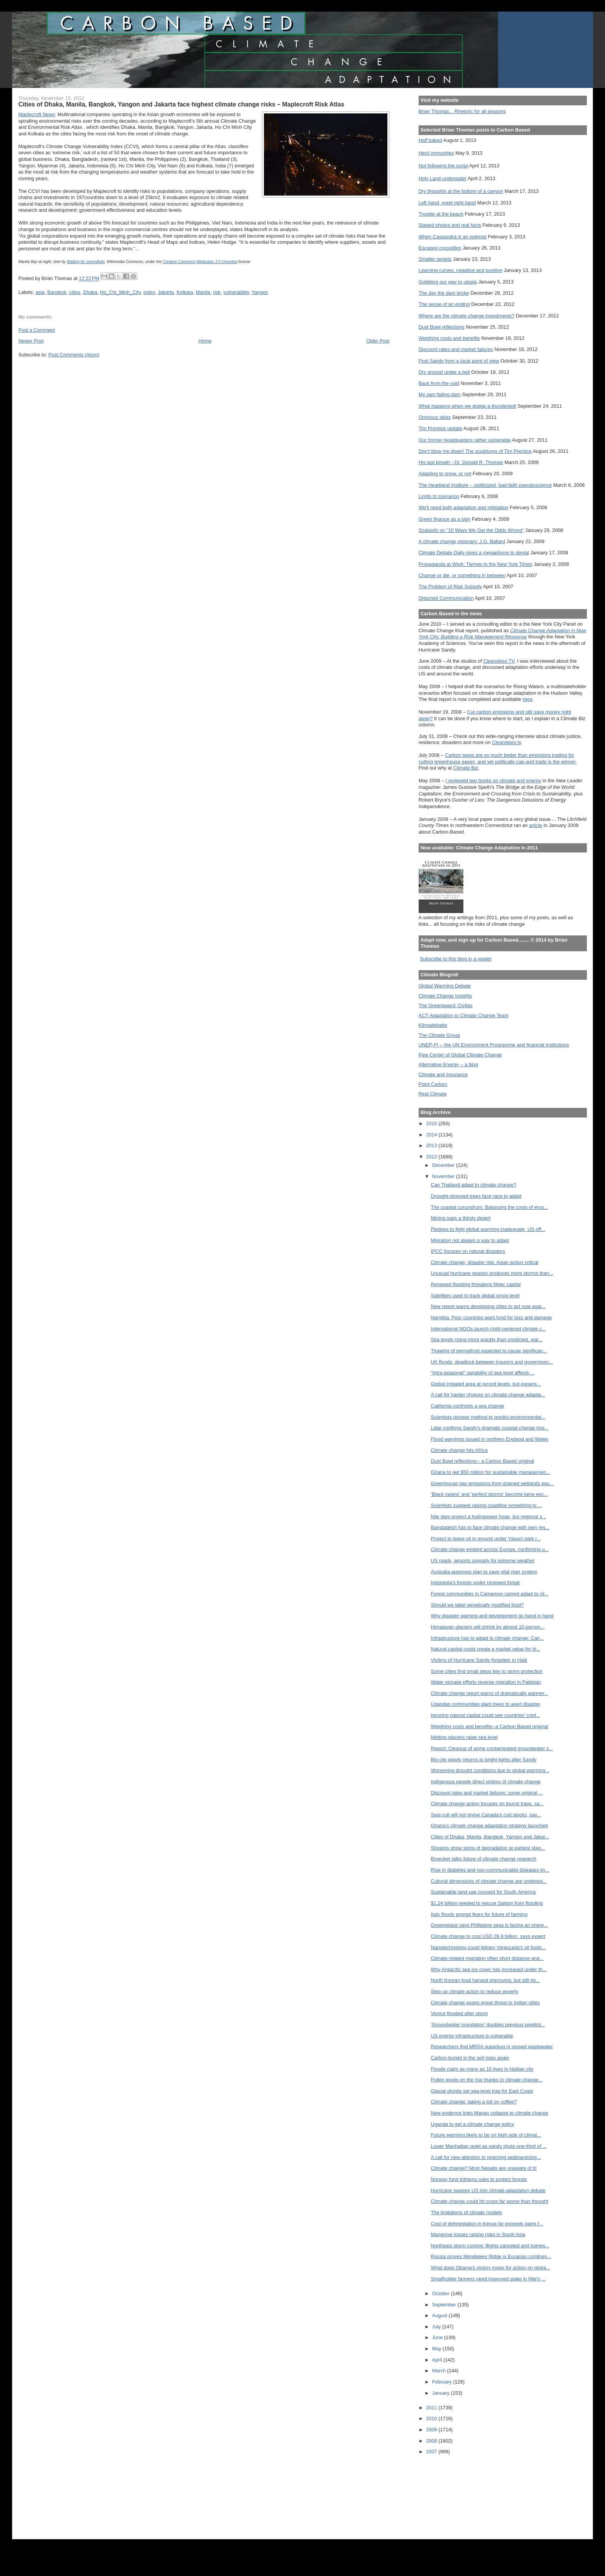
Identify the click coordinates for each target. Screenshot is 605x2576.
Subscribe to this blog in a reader (456, 959)
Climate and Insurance (443, 1074)
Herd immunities (436, 153)
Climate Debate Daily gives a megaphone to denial (474, 552)
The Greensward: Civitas (446, 1005)
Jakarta (166, 292)
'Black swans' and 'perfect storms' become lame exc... (489, 1494)
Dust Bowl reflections (442, 327)
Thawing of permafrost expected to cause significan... (489, 1351)
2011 (432, 2408)
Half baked (430, 140)
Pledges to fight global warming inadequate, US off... (488, 1229)
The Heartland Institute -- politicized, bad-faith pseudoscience (485, 485)
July (437, 2327)
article (535, 825)
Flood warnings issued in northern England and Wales (490, 1439)
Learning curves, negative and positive (460, 270)
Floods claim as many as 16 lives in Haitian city (482, 2069)
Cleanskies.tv (506, 742)
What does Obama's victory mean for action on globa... (491, 2267)
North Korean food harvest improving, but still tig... (485, 1980)
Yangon (260, 292)
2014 (432, 1135)
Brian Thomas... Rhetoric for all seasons (462, 111)
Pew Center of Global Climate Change (460, 1055)
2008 (432, 2441)
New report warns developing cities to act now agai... (488, 1306)
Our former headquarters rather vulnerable (465, 440)
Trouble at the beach (441, 214)
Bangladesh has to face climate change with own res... (490, 1527)
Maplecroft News (36, 114)
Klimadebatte (433, 1025)
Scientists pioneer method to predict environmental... (488, 1417)
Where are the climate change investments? (466, 316)
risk (217, 292)
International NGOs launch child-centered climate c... (488, 1329)
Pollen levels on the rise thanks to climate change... (487, 2080)
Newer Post (31, 341)
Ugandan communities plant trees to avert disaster (486, 1704)
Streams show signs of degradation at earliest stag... (488, 1848)
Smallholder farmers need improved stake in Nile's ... (488, 2279)
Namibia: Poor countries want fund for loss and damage (491, 1317)
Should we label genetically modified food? (477, 1605)
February (442, 2382)
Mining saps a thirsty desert (461, 1218)
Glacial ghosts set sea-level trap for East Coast (482, 2091)
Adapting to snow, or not (445, 473)
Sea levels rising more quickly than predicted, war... (487, 1339)
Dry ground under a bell (444, 372)
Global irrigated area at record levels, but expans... (486, 1384)
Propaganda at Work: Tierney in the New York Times (475, 564)
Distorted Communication (446, 598)
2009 (432, 2430)
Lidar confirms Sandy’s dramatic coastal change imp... (490, 1428)
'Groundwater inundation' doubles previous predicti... (488, 2024)
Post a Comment (36, 330)
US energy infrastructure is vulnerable (472, 2036)
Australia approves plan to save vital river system (484, 1572)
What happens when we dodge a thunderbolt (467, 406)
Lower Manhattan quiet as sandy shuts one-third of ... (489, 2146)
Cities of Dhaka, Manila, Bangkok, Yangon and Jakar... (490, 1837)
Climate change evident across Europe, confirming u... (490, 1549)
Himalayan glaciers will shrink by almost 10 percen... (488, 1627)
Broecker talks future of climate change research (483, 1859)
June (438, 2337)
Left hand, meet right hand (447, 203)
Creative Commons (179, 262)
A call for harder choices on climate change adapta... (488, 1395)
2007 (432, 2451)
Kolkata (185, 292)
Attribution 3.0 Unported (217, 262)
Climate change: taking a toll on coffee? (474, 2102)
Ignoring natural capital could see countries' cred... (485, 1715)
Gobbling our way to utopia (448, 282)
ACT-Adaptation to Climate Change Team (464, 1015)
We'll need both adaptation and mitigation (464, 507)
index (149, 292)
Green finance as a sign (445, 519)
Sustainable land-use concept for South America (483, 1892)
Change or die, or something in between (462, 575)
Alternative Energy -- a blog (448, 1064)
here (527, 699)
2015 (432, 1123)
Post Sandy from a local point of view (459, 361)
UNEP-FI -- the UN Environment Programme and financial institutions (494, 1045)
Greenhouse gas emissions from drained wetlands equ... (492, 1483)
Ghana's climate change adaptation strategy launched (489, 1825)
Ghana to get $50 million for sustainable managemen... (490, 1472)
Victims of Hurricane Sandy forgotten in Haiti (479, 1660)
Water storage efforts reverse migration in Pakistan (486, 1682)
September (445, 2305)
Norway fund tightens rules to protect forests (479, 2179)
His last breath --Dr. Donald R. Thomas (461, 462)
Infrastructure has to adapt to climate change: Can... (487, 1638)
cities (74, 292)
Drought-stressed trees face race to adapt (476, 1196)
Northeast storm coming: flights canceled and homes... (490, 2246)
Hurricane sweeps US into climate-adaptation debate (488, 2190)
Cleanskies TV (498, 661)
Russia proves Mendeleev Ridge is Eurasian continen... (491, 2256)
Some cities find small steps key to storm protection (486, 1671)
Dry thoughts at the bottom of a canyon (461, 191)
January (441, 2393)
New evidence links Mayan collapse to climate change (489, 2113)
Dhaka (90, 292)
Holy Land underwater (443, 178)
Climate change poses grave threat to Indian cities (485, 2002)
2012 (432, 1157)
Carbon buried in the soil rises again (470, 2058)
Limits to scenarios (439, 496)
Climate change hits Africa (459, 1450)
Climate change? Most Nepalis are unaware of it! (484, 2168)
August (440, 2315)
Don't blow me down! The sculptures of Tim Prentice (475, 451)
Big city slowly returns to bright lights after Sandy (484, 1759)
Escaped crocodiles (440, 248)
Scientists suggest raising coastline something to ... (486, 1505)
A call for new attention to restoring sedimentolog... (486, 2157)
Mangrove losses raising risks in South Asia (478, 2234)
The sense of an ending (444, 304)
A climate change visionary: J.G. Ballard (462, 541)
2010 (432, 2418)
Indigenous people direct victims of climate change (486, 1781)
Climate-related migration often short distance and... (487, 1958)
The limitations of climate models (466, 2212)
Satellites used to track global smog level (475, 1295)
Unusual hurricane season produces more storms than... (492, 1273)
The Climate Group (439, 1035)
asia (39, 292)
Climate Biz (465, 768)
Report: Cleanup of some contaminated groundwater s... (492, 1748)
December (444, 1165)
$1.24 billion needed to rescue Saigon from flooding (487, 1903)
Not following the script (443, 166)
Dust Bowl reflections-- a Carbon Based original (482, 1461)
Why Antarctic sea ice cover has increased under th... (489, 1969)
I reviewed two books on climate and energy (493, 780)
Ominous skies (435, 417)
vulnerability (236, 292)
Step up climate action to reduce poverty (475, 1991)
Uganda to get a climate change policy (472, 2124)
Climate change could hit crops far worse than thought (489, 2201)
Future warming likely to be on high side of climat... (486, 2135)
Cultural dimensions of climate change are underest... (489, 1881)
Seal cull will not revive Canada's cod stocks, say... (486, 1815)
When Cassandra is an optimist (453, 237)
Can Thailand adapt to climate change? (473, 1185)
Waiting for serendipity (86, 262)
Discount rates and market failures (456, 349)
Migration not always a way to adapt (470, 1240)
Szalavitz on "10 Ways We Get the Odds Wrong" (471, 530)
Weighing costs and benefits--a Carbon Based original (489, 1726)
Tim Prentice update (440, 428)
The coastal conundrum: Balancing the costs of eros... (489, 1207)
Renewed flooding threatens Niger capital (476, 1284)
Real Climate (433, 1094)
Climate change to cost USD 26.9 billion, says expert (488, 1936)
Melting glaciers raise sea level (464, 1737)
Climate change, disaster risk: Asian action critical (485, 1262)
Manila (203, 292)
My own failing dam (440, 394)
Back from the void (439, 383)
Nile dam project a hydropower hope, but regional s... (488, 1516)
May (437, 2348)
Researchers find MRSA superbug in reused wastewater (492, 2046)
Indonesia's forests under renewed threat (475, 1582)
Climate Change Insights (445, 996)
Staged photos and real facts (450, 225)
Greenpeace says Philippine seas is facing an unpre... (489, 1925)
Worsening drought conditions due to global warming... (490, 1770)
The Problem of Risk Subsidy (450, 586)
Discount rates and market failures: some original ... (487, 1793)
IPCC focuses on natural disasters (468, 1251)
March (439, 2370)
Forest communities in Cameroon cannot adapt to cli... (490, 1594)
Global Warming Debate (445, 986)
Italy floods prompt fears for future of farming (479, 1914)
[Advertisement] (453, 2492)
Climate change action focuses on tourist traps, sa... (487, 1803)
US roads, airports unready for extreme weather (483, 1560)
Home (204, 341)
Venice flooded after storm (459, 2013)
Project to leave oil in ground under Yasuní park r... (486, 1538)
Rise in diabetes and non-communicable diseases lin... (490, 1870)
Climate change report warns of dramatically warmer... (489, 1693)
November (444, 1176)
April (437, 2360)
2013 (432, 1145)
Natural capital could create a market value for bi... (486, 1649)
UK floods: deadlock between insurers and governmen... (492, 1362)
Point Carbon (433, 1084)
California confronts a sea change (467, 1406)
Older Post (377, 341)
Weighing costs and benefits (449, 338)
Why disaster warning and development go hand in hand (492, 1616)
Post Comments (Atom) (73, 355)
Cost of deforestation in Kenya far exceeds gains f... (487, 2224)
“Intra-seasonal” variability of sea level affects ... (483, 1373)
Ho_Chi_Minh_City (120, 292)
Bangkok (56, 292)
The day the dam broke (444, 293)
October (441, 2293)
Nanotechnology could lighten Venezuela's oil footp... (488, 1947)
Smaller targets (435, 259)
